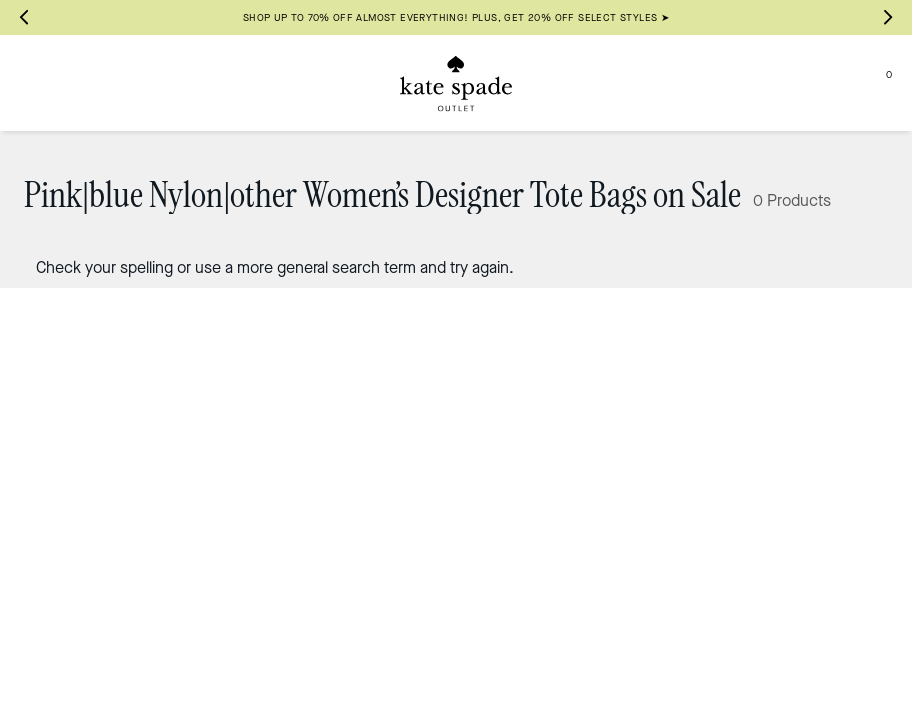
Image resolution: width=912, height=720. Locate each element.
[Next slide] (888, 18)
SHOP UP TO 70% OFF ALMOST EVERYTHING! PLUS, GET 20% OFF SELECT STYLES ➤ (456, 17)
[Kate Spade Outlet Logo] (456, 83)
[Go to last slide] (24, 18)
